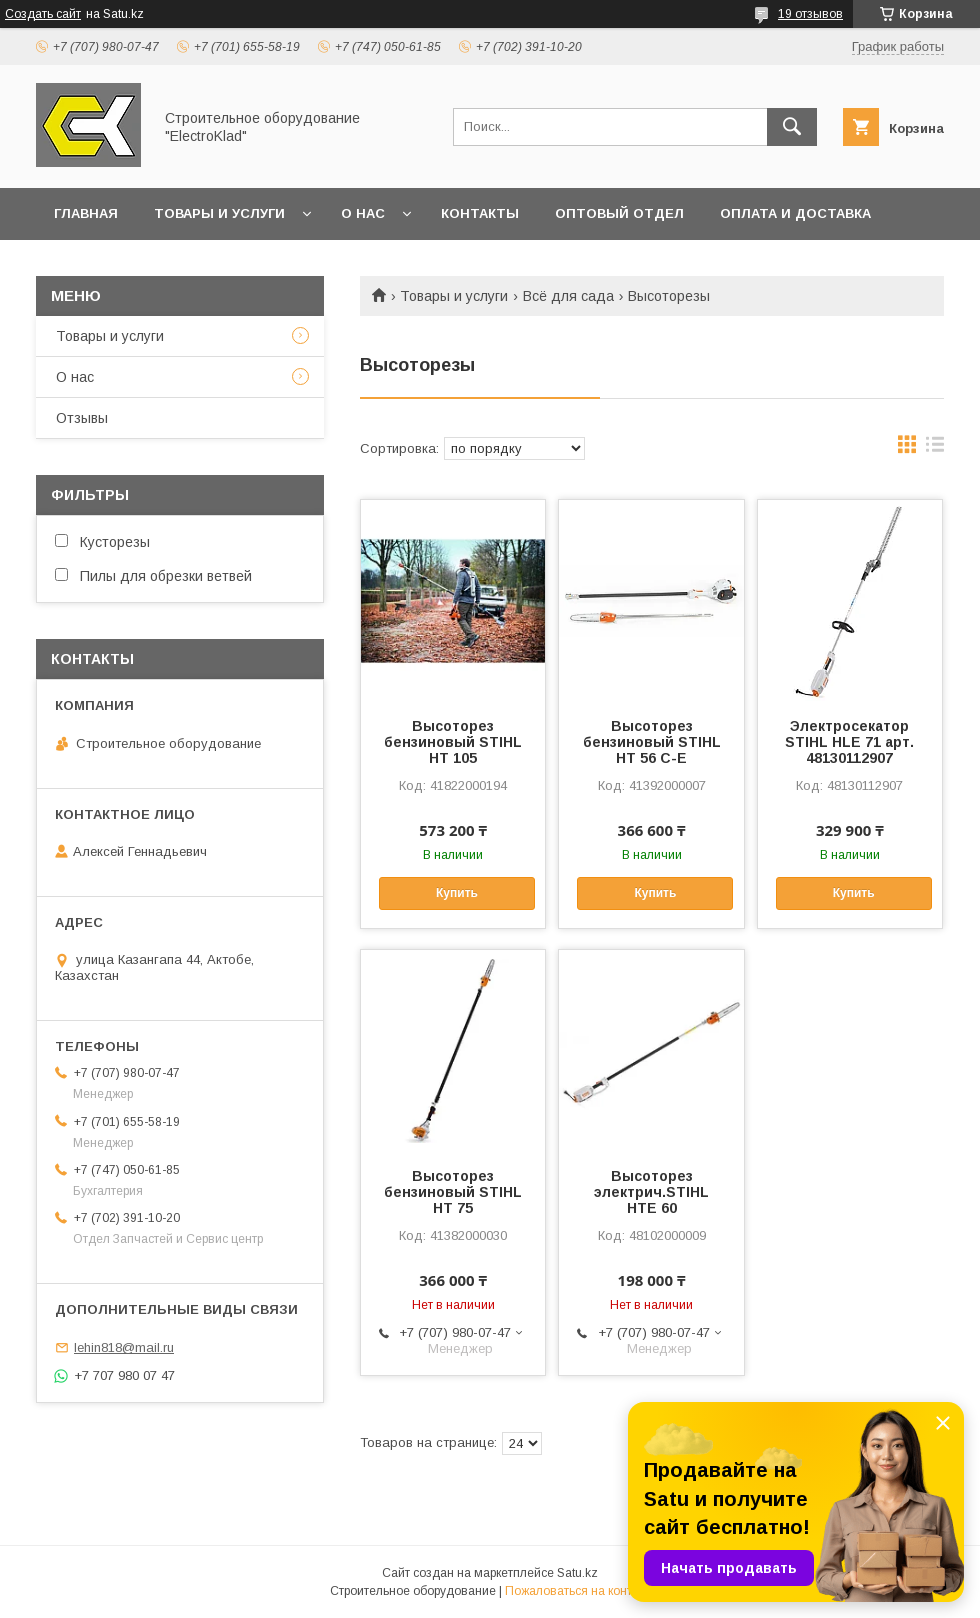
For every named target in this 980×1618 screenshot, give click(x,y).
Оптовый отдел (619, 213)
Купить (457, 893)
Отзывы (82, 418)
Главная (86, 213)
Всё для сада (568, 296)
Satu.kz (577, 1573)
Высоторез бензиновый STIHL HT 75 (453, 1192)
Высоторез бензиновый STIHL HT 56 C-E (652, 742)
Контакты (480, 213)
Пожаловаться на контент (578, 1591)
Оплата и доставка (795, 213)
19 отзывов (810, 14)
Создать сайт (43, 14)
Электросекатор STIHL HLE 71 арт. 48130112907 (849, 742)
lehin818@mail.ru (124, 1347)
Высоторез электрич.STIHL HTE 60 (651, 1192)
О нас (363, 213)
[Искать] (792, 127)
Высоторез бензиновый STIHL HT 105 (453, 742)
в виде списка (935, 449)
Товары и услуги (219, 213)
